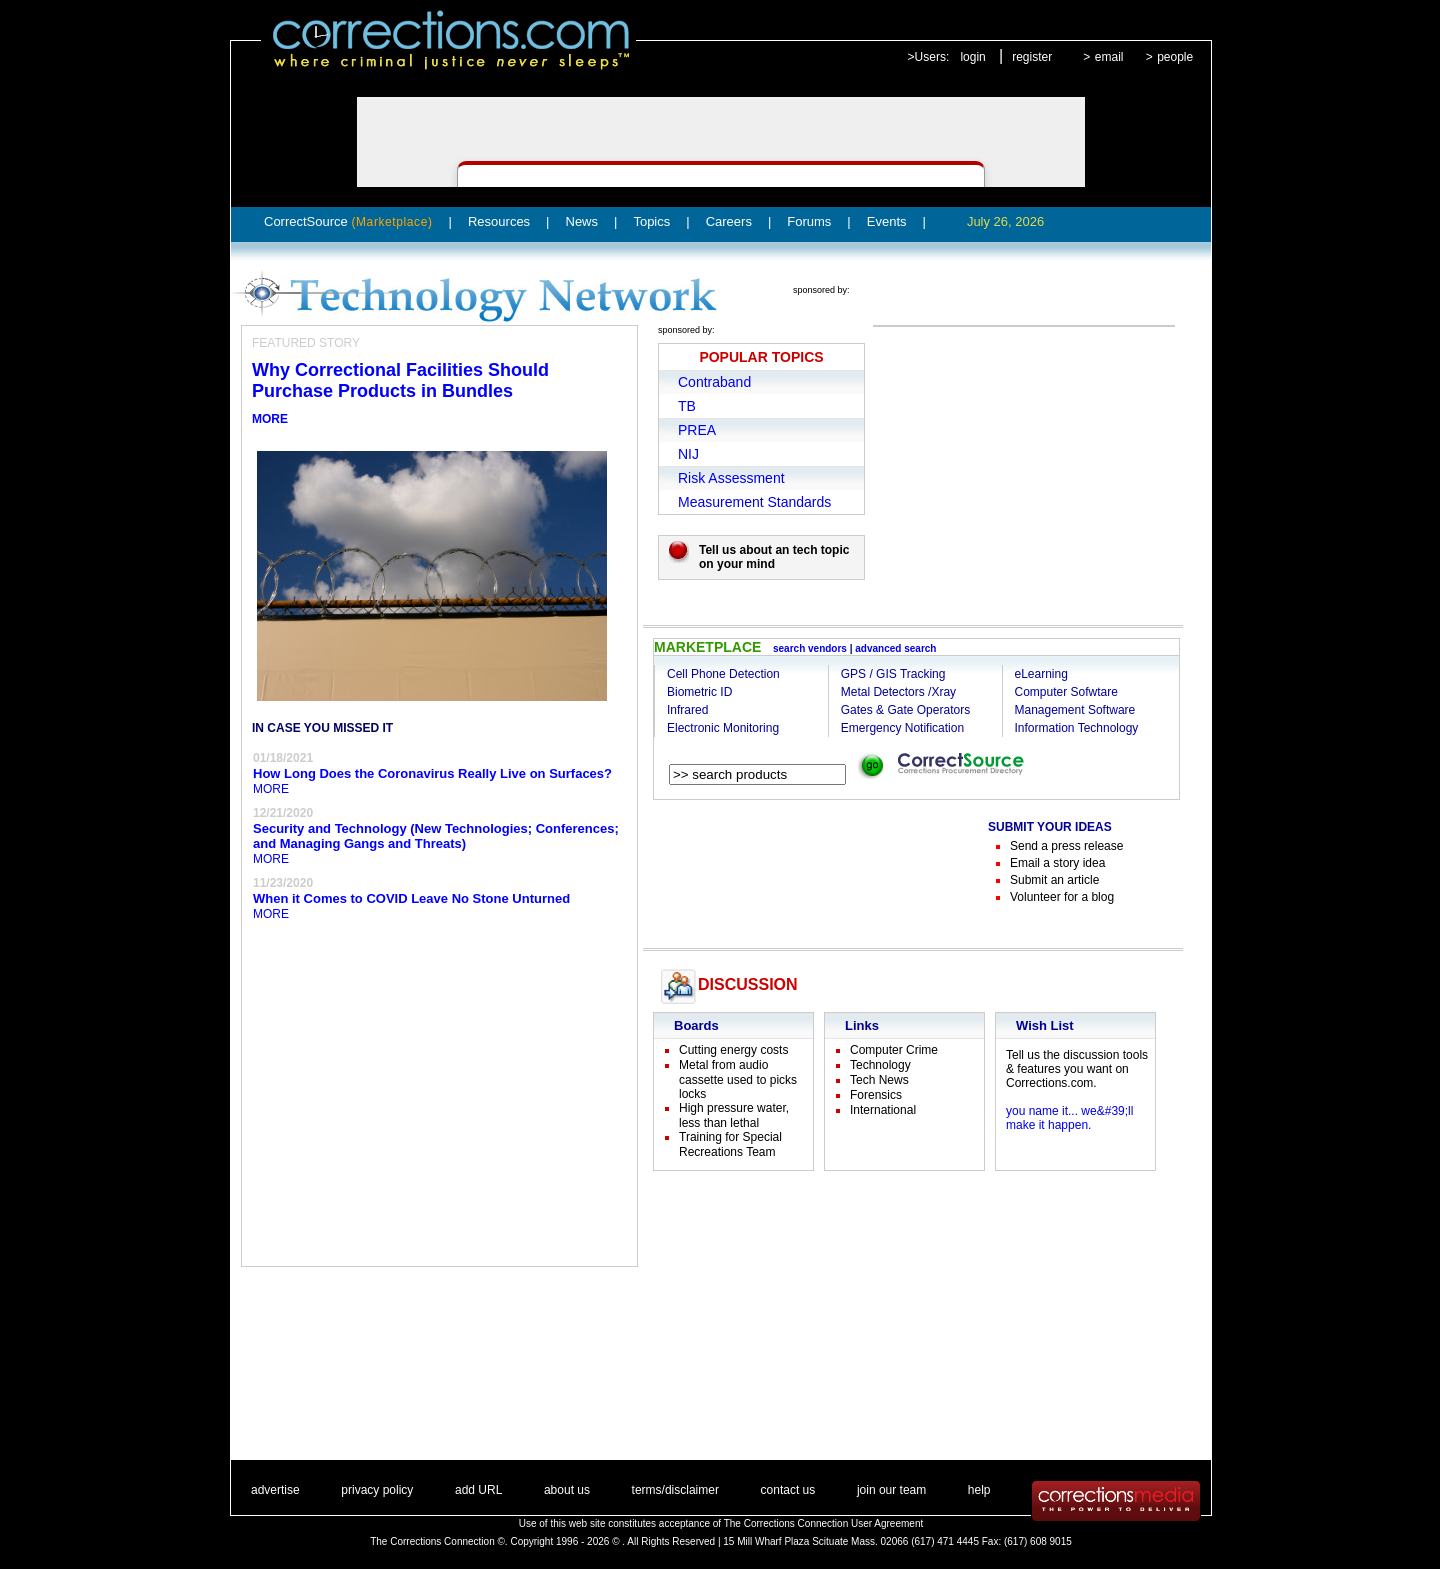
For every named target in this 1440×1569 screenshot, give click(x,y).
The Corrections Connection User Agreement (824, 1523)
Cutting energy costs (733, 1050)
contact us (788, 1490)
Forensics (876, 1095)
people (1175, 57)
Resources (499, 221)
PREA (697, 430)
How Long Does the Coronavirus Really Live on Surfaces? (432, 773)
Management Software (1075, 710)
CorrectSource (348, 221)
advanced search (895, 648)
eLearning (1041, 674)
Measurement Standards (754, 502)
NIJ (688, 454)
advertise (275, 1490)
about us (567, 1490)
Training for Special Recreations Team (730, 1144)
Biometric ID (699, 692)
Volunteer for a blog (1062, 897)
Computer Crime (894, 1050)
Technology (880, 1065)
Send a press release (1066, 846)
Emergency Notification (902, 728)
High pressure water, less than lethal (734, 1115)
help (979, 1490)
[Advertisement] (799, 869)
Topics (651, 221)
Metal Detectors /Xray (898, 692)
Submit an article (1054, 880)
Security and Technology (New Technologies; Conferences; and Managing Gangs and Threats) (436, 836)
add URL (478, 1490)
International (883, 1110)
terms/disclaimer (675, 1490)
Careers (729, 221)
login (972, 57)
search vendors (810, 648)
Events (887, 221)
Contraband (714, 382)
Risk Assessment (731, 478)
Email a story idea (1057, 863)
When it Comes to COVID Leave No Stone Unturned (411, 898)
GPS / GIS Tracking (893, 674)
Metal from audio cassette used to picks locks (738, 1079)
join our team (891, 1490)
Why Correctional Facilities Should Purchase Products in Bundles (400, 380)
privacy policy (377, 1490)
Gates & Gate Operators (905, 710)
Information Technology (1077, 728)
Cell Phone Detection (723, 674)
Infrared (687, 710)
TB (687, 406)
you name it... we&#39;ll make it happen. (1069, 1118)
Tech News (879, 1080)
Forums (809, 221)
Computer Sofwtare (1066, 692)
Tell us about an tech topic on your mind (774, 557)
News (582, 221)
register (1032, 57)
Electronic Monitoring (723, 728)
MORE (270, 419)
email (1109, 57)
